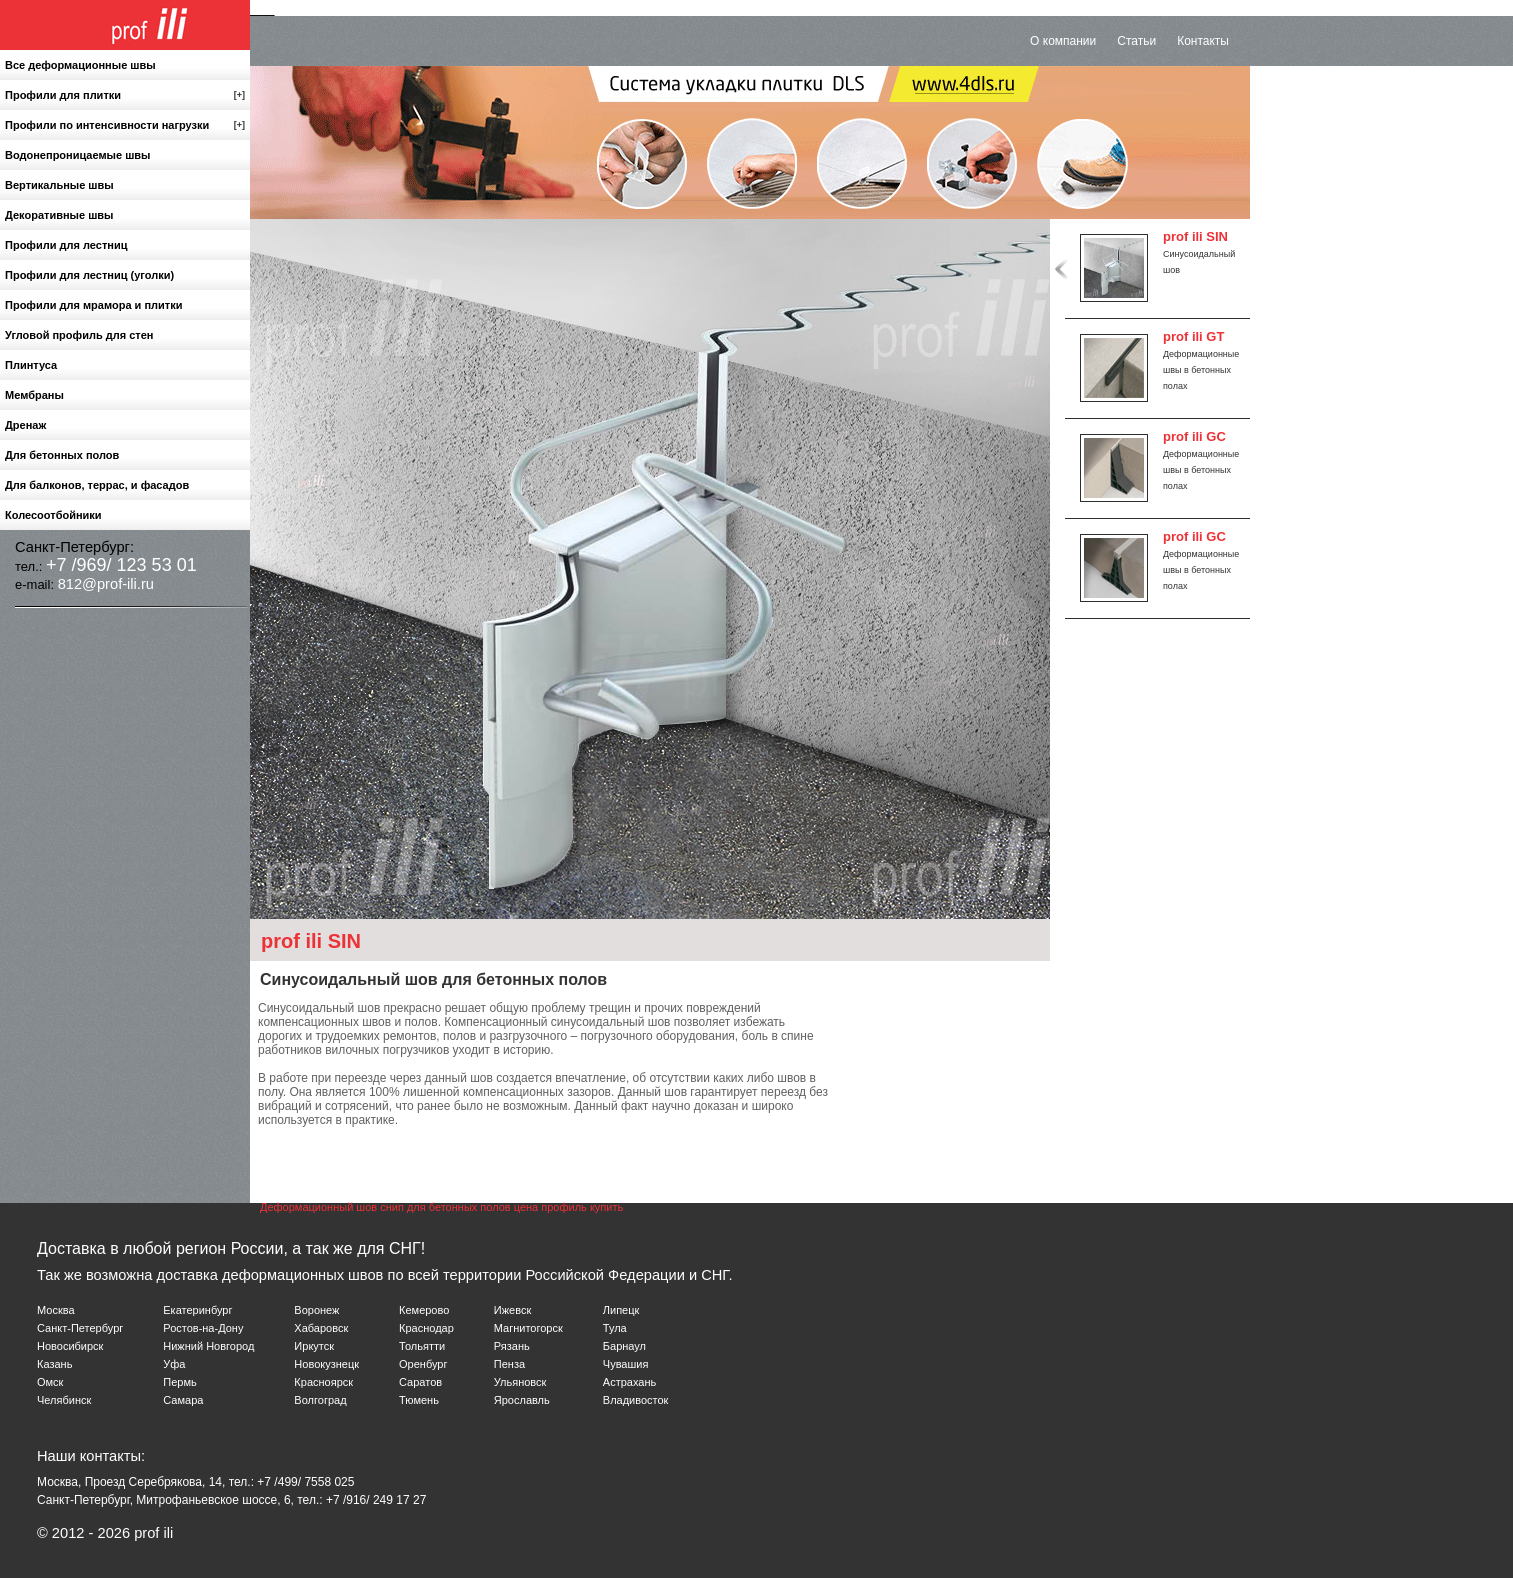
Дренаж (25, 425)
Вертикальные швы (59, 185)
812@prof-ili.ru (106, 584)
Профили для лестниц (66, 245)
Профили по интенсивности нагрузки (125, 125)
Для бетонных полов (62, 455)
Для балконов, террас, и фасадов (97, 485)
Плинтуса (31, 365)
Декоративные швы (59, 215)
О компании (1063, 41)
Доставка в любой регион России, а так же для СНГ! (231, 1248)
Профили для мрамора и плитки (93, 305)
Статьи (1136, 41)
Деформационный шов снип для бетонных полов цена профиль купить (441, 1207)
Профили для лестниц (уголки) (89, 275)
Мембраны (34, 395)
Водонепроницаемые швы (78, 155)
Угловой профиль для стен (79, 335)
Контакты (1203, 41)
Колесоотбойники (53, 515)
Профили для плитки (125, 95)
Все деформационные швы (80, 65)
